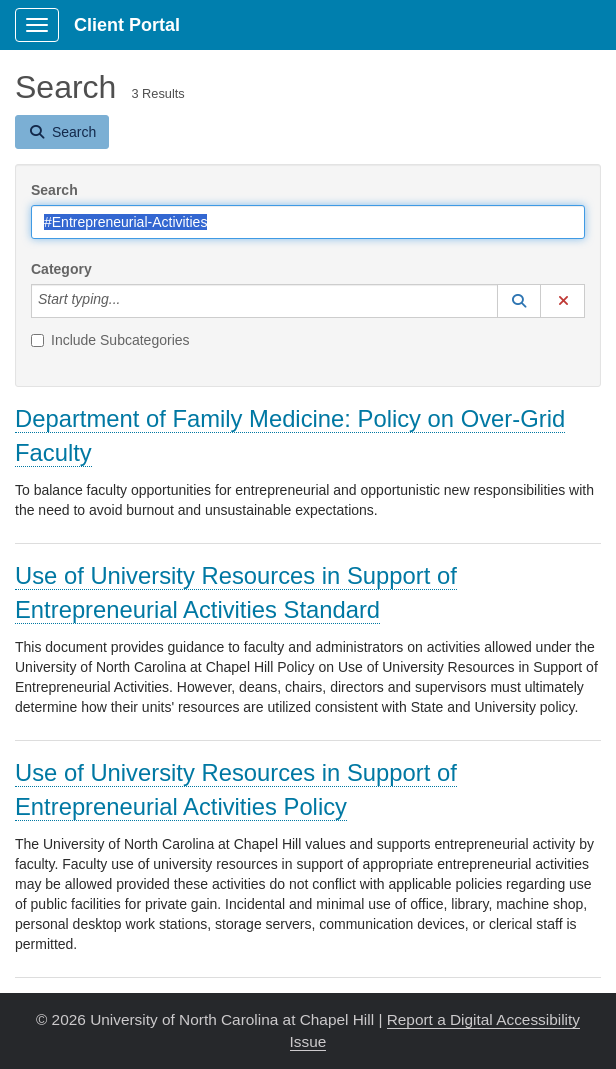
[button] (519, 301)
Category (61, 269)
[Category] (131, 301)
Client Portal (127, 25)
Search (54, 190)
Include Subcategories (110, 340)
